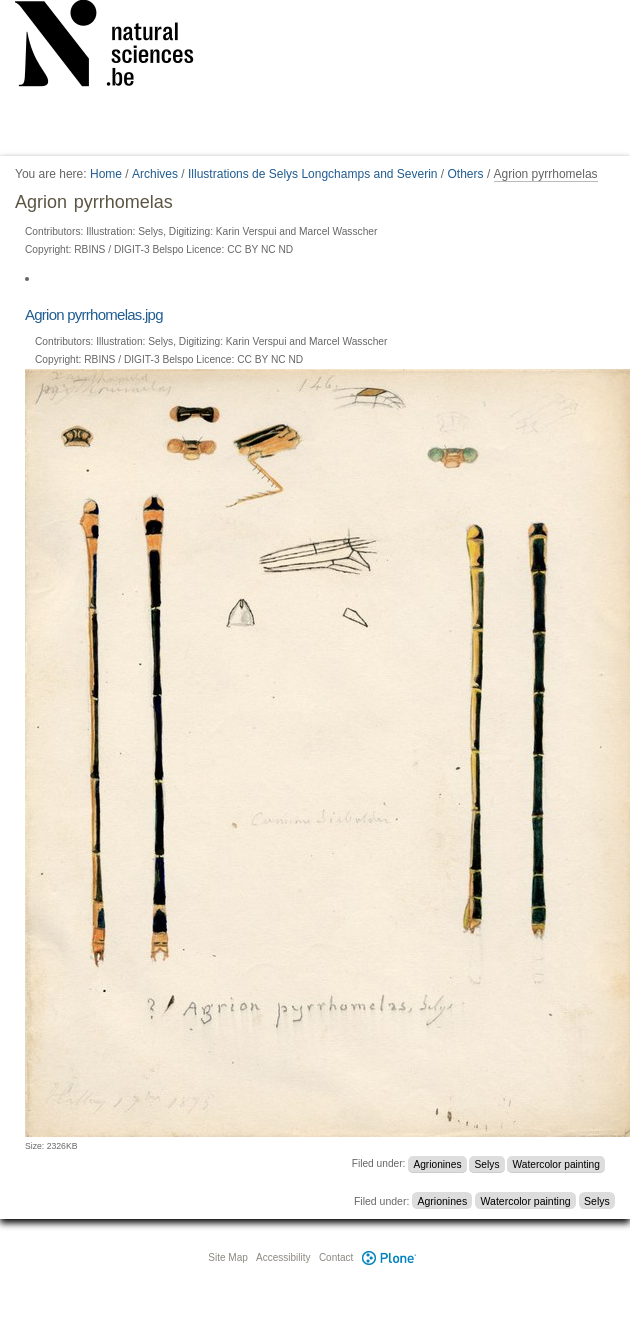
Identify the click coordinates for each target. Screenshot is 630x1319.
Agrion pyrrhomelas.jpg (94, 314)
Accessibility (283, 1257)
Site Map (227, 1257)
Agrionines (437, 1163)
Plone (389, 1257)
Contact (336, 1257)
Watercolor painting (556, 1163)
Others (466, 174)
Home (106, 174)
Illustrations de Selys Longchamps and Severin (312, 174)
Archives (155, 174)
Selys (487, 1163)
